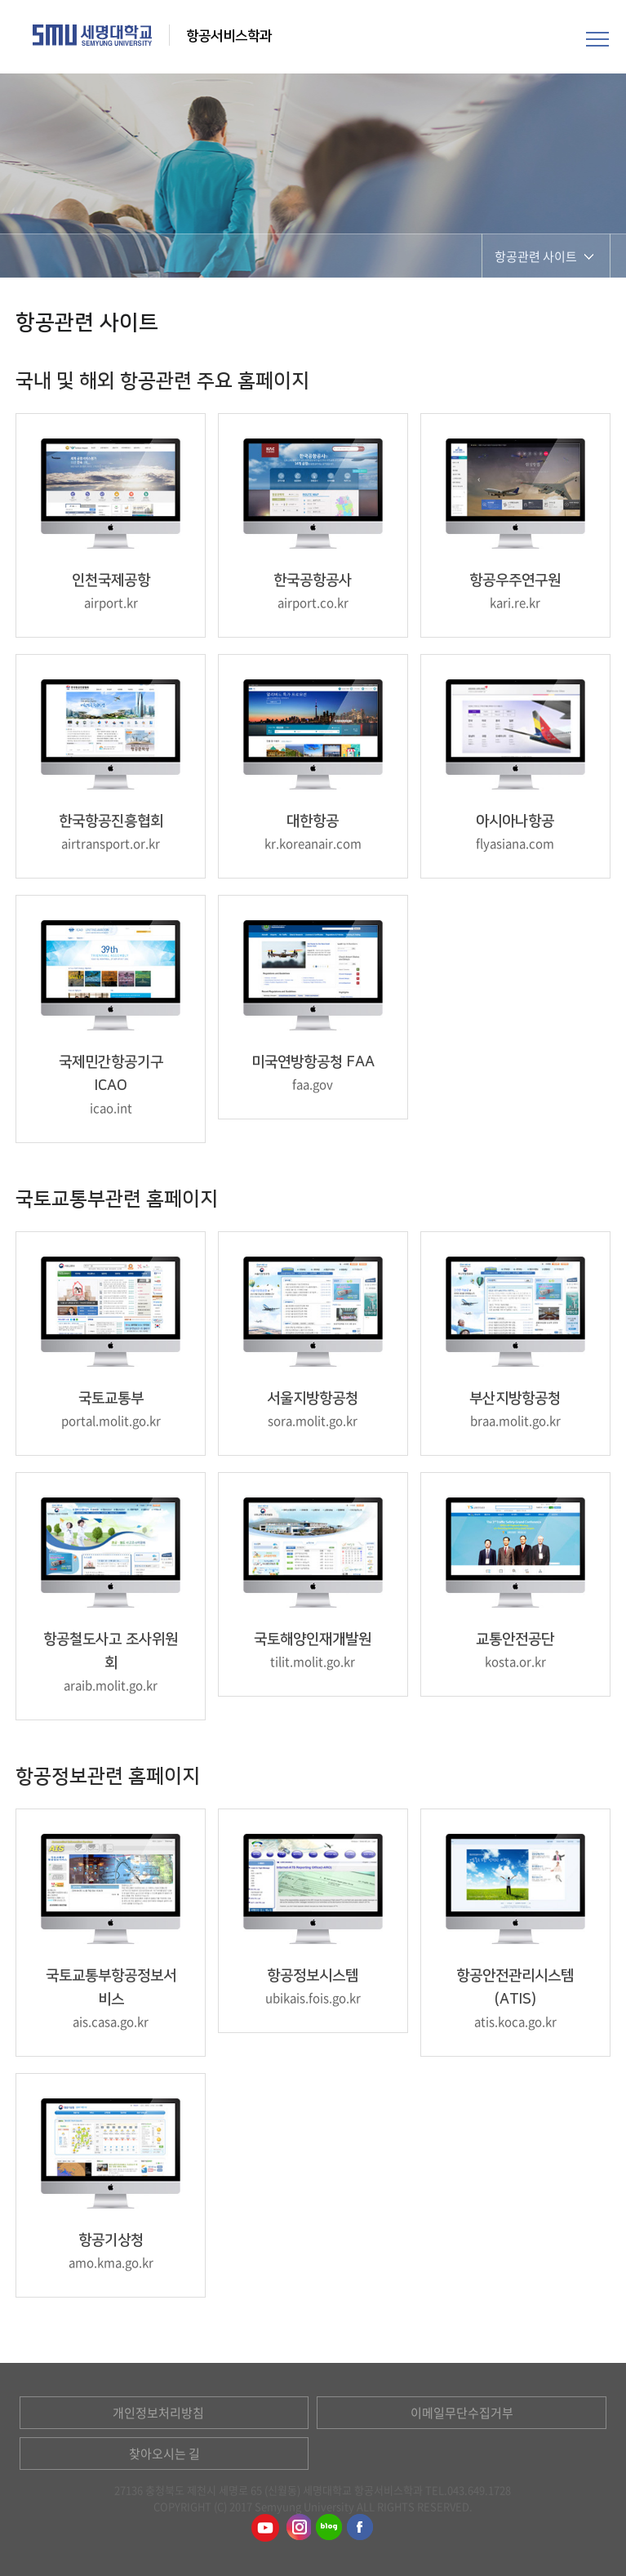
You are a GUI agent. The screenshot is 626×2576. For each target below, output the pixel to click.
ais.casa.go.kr (111, 2022)
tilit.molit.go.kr (312, 1662)
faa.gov (312, 1084)
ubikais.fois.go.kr (313, 1998)
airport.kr (111, 603)
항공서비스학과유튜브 (265, 2528)
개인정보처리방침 (158, 2413)
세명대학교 (93, 35)
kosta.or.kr (515, 1662)
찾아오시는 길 (164, 2454)
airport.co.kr (313, 603)
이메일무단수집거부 (462, 2413)
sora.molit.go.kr (312, 1421)
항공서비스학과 (230, 36)
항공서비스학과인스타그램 (297, 2528)
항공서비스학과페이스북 (361, 2528)
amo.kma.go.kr (111, 2262)
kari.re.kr (515, 603)
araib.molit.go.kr (111, 1685)
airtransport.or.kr (110, 843)
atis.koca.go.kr (515, 2022)
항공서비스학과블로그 (329, 2528)
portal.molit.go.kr (111, 1421)
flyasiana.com (515, 843)
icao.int (111, 1108)
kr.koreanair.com (313, 843)
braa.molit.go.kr (515, 1421)
